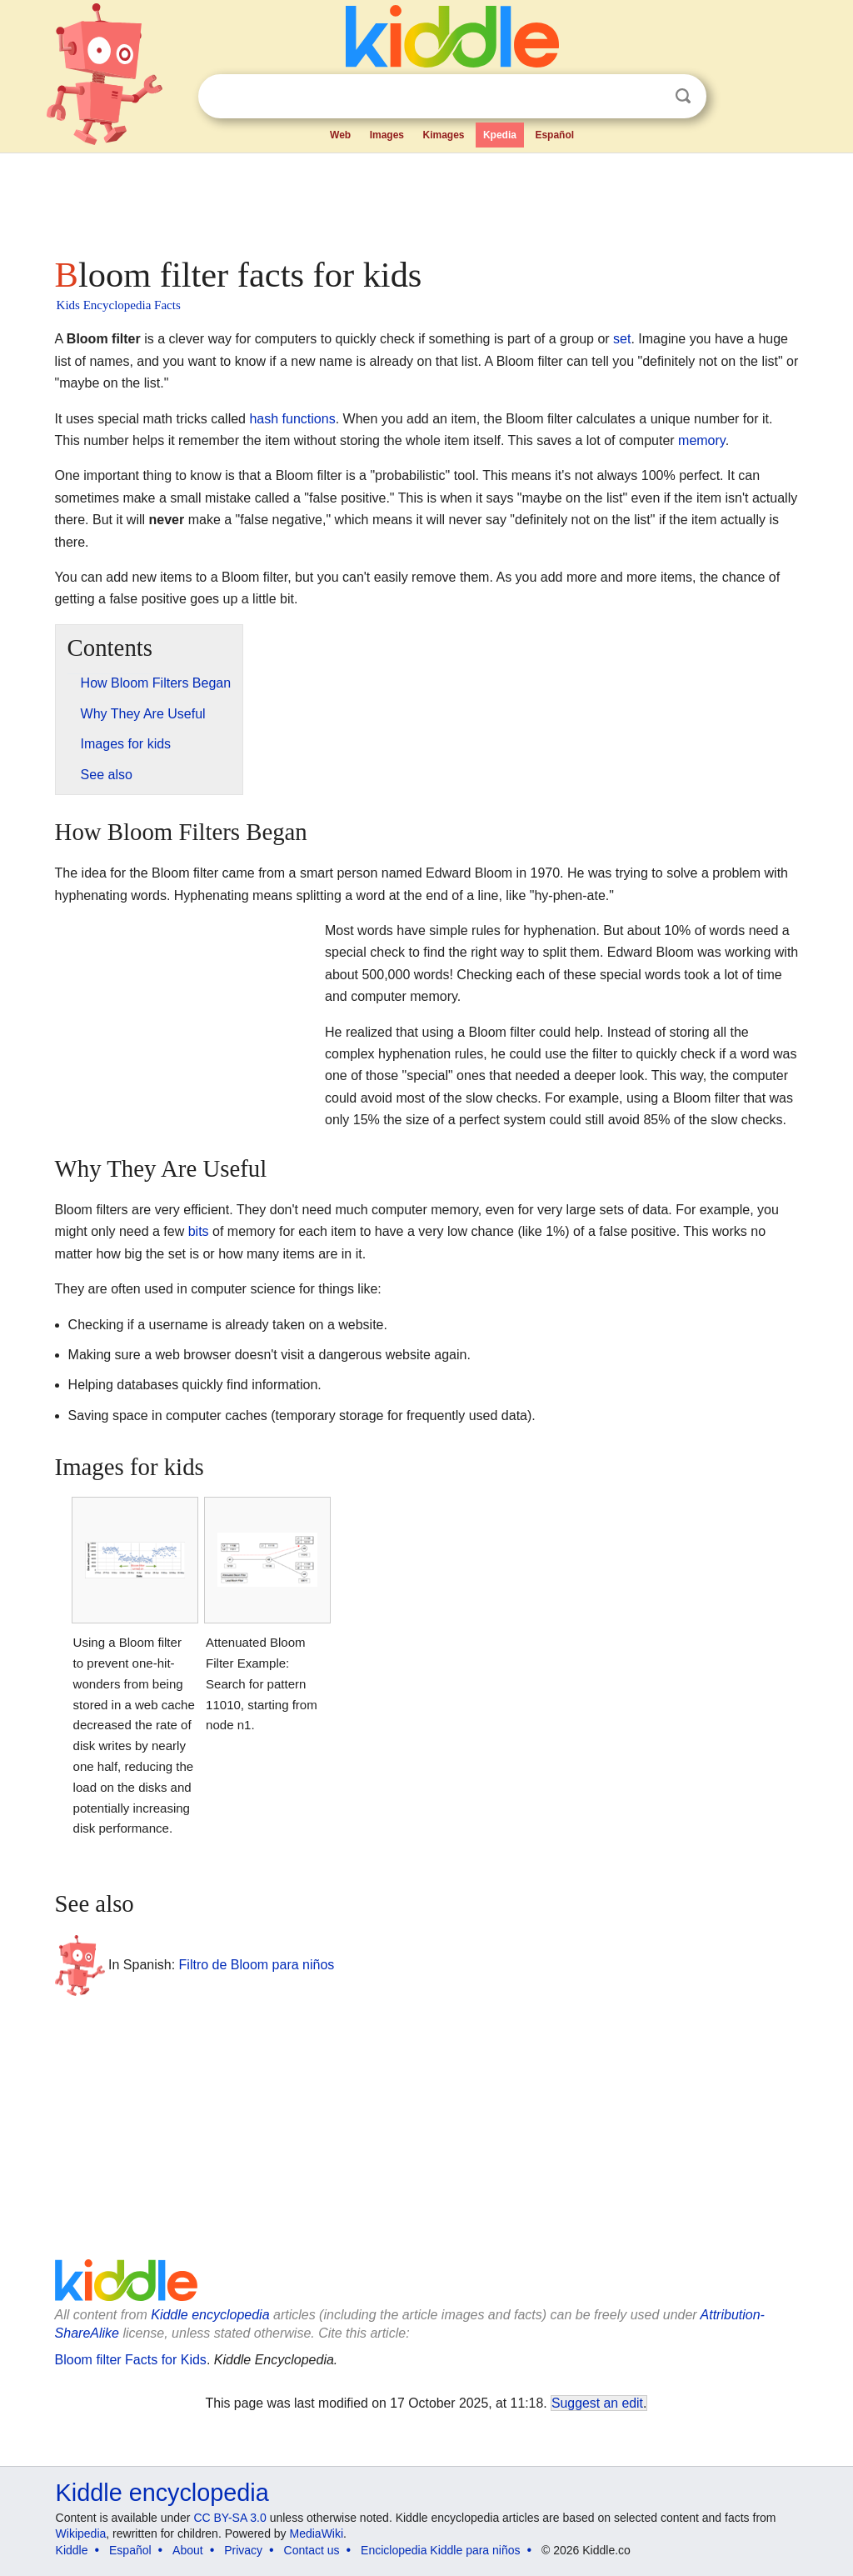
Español (554, 135)
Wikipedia (81, 2533)
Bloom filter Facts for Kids (131, 2360)
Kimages (443, 135)
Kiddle (72, 2550)
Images (387, 135)
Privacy (243, 2550)
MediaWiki (317, 2533)
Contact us (312, 2550)
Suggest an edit (597, 2403)
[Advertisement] (425, 200)
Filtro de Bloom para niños (257, 1964)
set (622, 339)
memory (702, 440)
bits (198, 1231)
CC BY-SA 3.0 (229, 2517)
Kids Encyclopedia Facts (119, 305)
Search (683, 96)
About (187, 2550)
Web (340, 135)
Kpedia (499, 135)
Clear (649, 97)
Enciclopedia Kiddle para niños (440, 2550)
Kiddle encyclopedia (210, 2315)
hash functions (292, 419)
